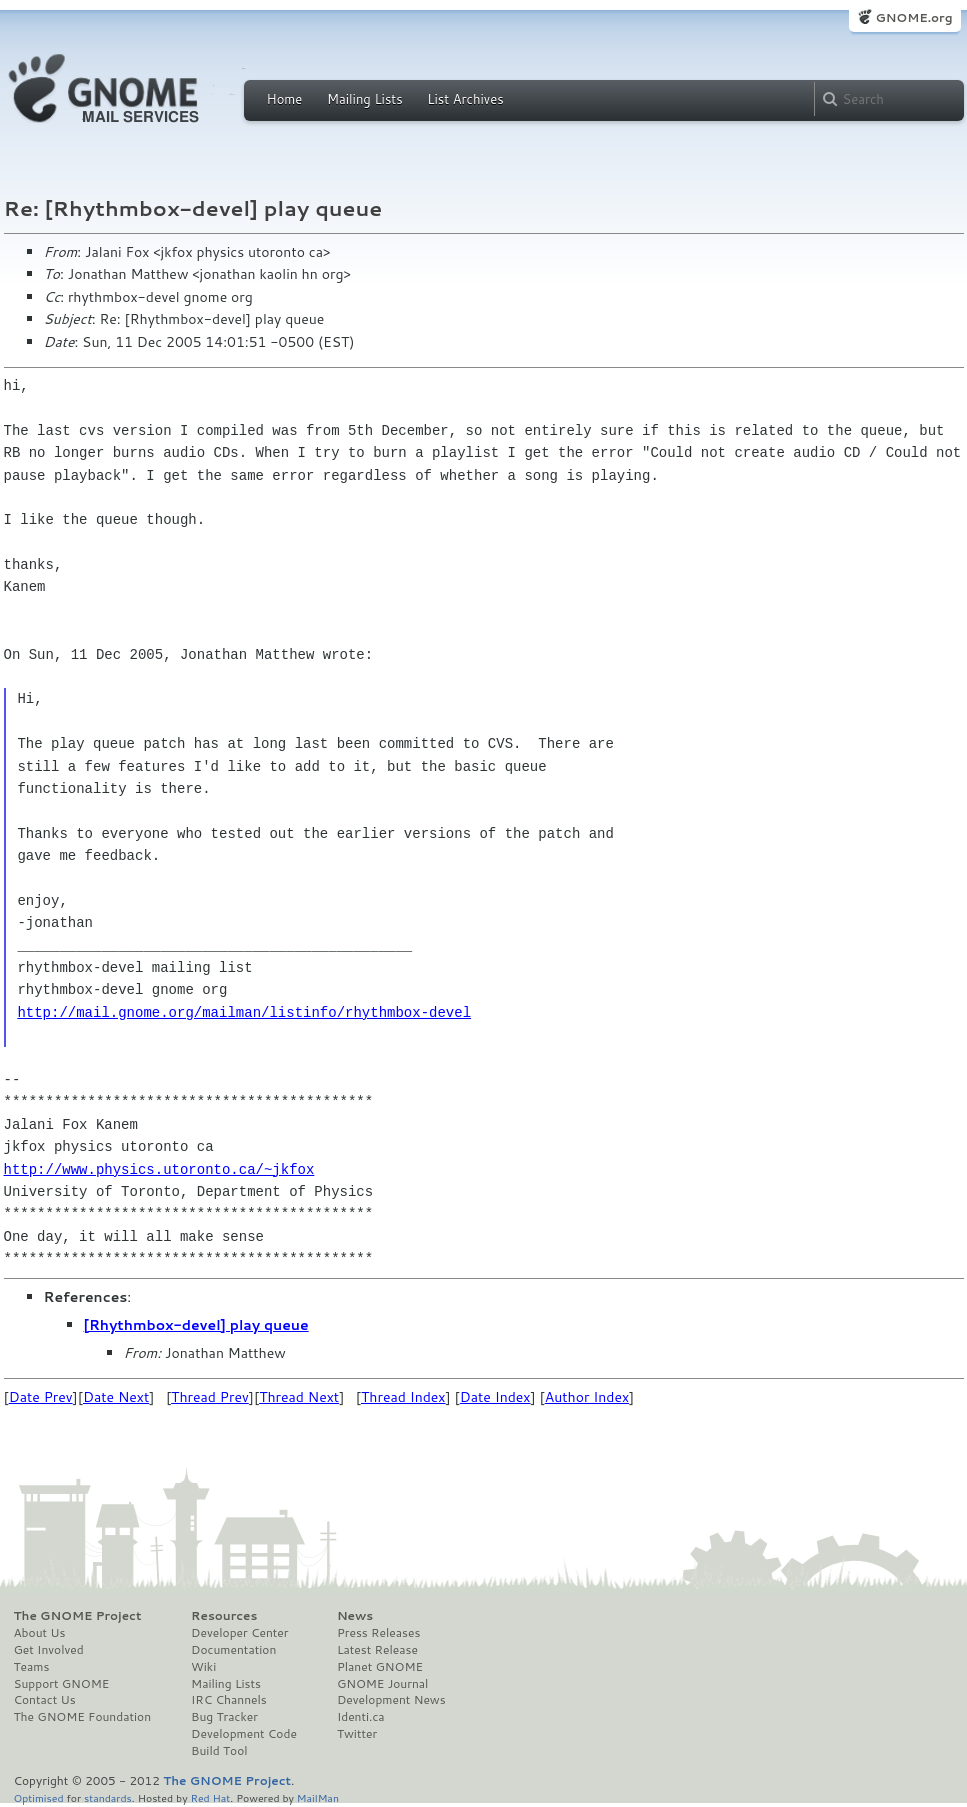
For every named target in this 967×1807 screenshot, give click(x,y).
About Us (40, 1633)
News (355, 1616)
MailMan (318, 1797)
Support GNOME (62, 1684)
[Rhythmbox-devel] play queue (196, 1325)
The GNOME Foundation (83, 1717)
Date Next (116, 1397)
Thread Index (403, 1397)
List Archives (465, 99)
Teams (32, 1667)
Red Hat (210, 1797)
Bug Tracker (224, 1717)
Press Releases (378, 1633)
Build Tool (219, 1751)
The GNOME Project (78, 1616)
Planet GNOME (380, 1667)
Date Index (495, 1397)
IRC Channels (229, 1700)
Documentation (233, 1650)
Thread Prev (210, 1397)
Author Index (587, 1397)
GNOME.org (913, 17)
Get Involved (49, 1650)
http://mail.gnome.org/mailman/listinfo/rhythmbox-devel (244, 1012)
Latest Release (377, 1650)
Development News (391, 1700)
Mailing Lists (365, 99)
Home (285, 99)
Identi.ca (361, 1717)
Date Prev (41, 1397)
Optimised (39, 1797)
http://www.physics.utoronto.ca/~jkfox (159, 1169)
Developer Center (239, 1633)
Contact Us (45, 1700)
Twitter (357, 1734)
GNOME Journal (383, 1684)
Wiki (203, 1667)
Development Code (244, 1734)
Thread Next (299, 1397)
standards (108, 1797)
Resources (224, 1616)
